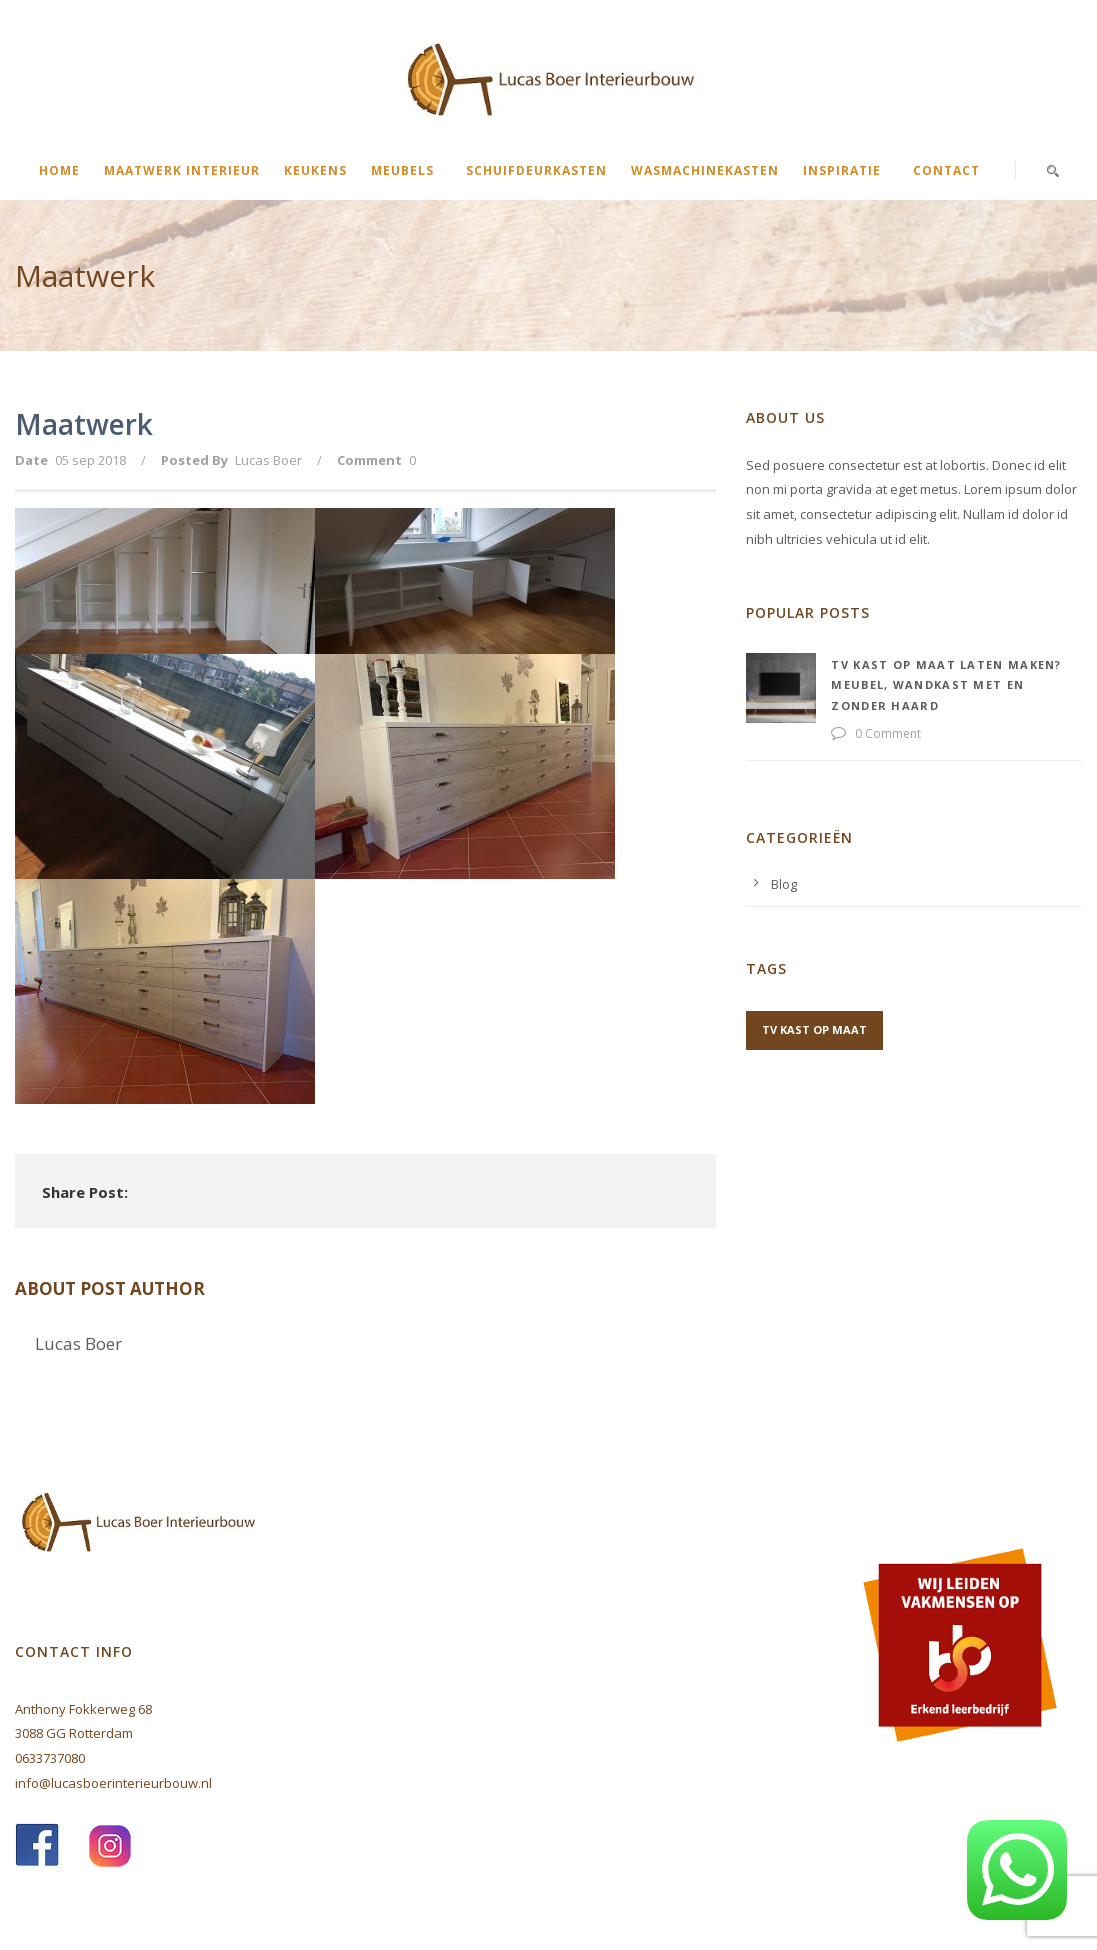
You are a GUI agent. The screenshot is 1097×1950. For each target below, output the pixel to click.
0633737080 (50, 1758)
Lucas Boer (268, 460)
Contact (946, 170)
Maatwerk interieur (182, 170)
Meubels (402, 170)
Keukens (315, 170)
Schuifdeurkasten (536, 170)
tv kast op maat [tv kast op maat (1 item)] (814, 1029)
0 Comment (888, 733)
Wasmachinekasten (705, 170)
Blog (784, 884)
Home (59, 170)
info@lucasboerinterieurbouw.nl (113, 1783)
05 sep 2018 (90, 460)
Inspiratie (842, 170)
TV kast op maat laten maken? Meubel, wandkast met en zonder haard (946, 685)
